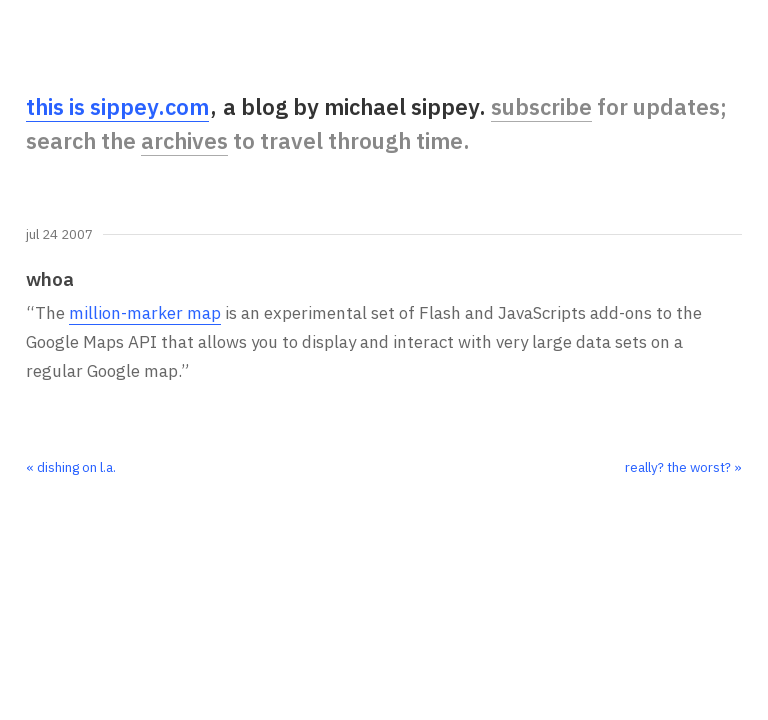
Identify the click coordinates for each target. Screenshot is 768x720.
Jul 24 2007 (59, 235)
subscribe (541, 106)
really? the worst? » (683, 467)
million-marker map (145, 313)
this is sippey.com (117, 106)
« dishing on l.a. (71, 467)
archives (184, 140)
